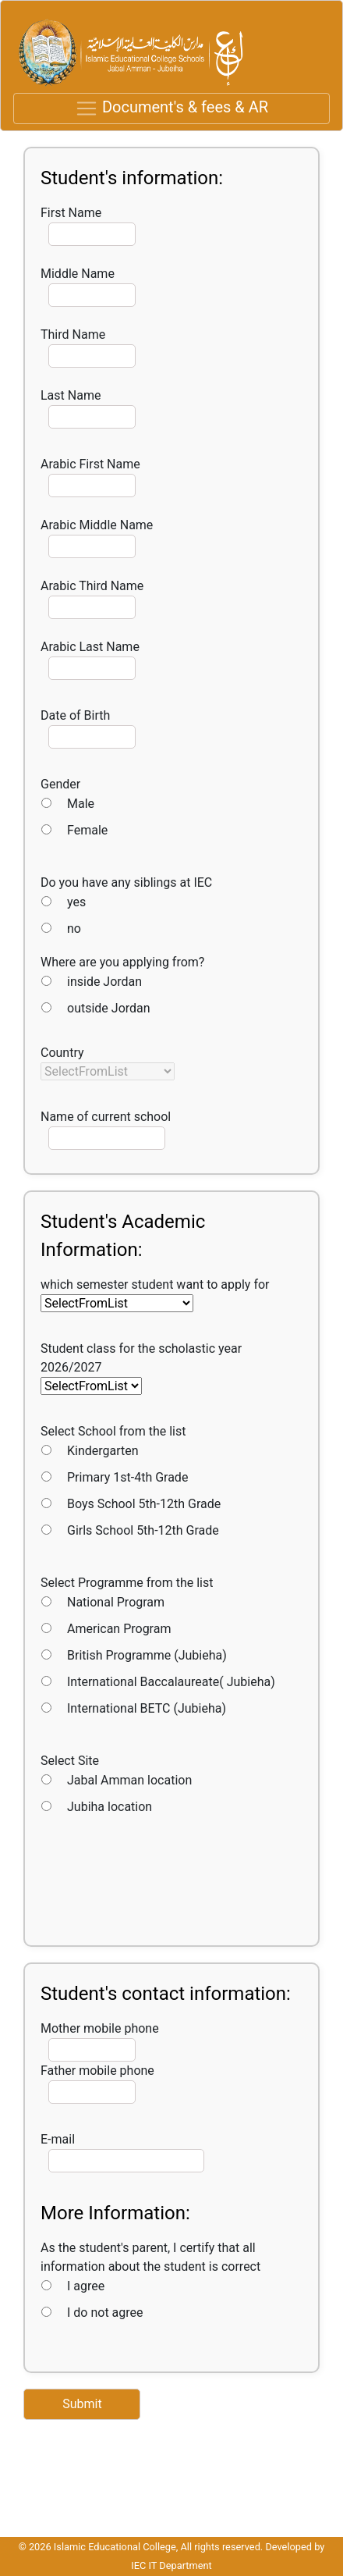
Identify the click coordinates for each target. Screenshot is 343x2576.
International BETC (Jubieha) (146, 1708)
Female (87, 830)
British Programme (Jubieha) (147, 1655)
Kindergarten (103, 1450)
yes (76, 902)
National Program (115, 1602)
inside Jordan (104, 981)
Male (80, 803)
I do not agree (105, 2312)
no (74, 928)
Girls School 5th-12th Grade (143, 1530)
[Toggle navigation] (171, 108)
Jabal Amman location (129, 1780)
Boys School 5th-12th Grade (144, 1503)
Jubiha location (109, 1806)
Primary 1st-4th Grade (127, 1477)
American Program (119, 1628)
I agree (85, 2286)
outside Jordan (108, 1008)
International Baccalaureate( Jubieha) (171, 1681)
